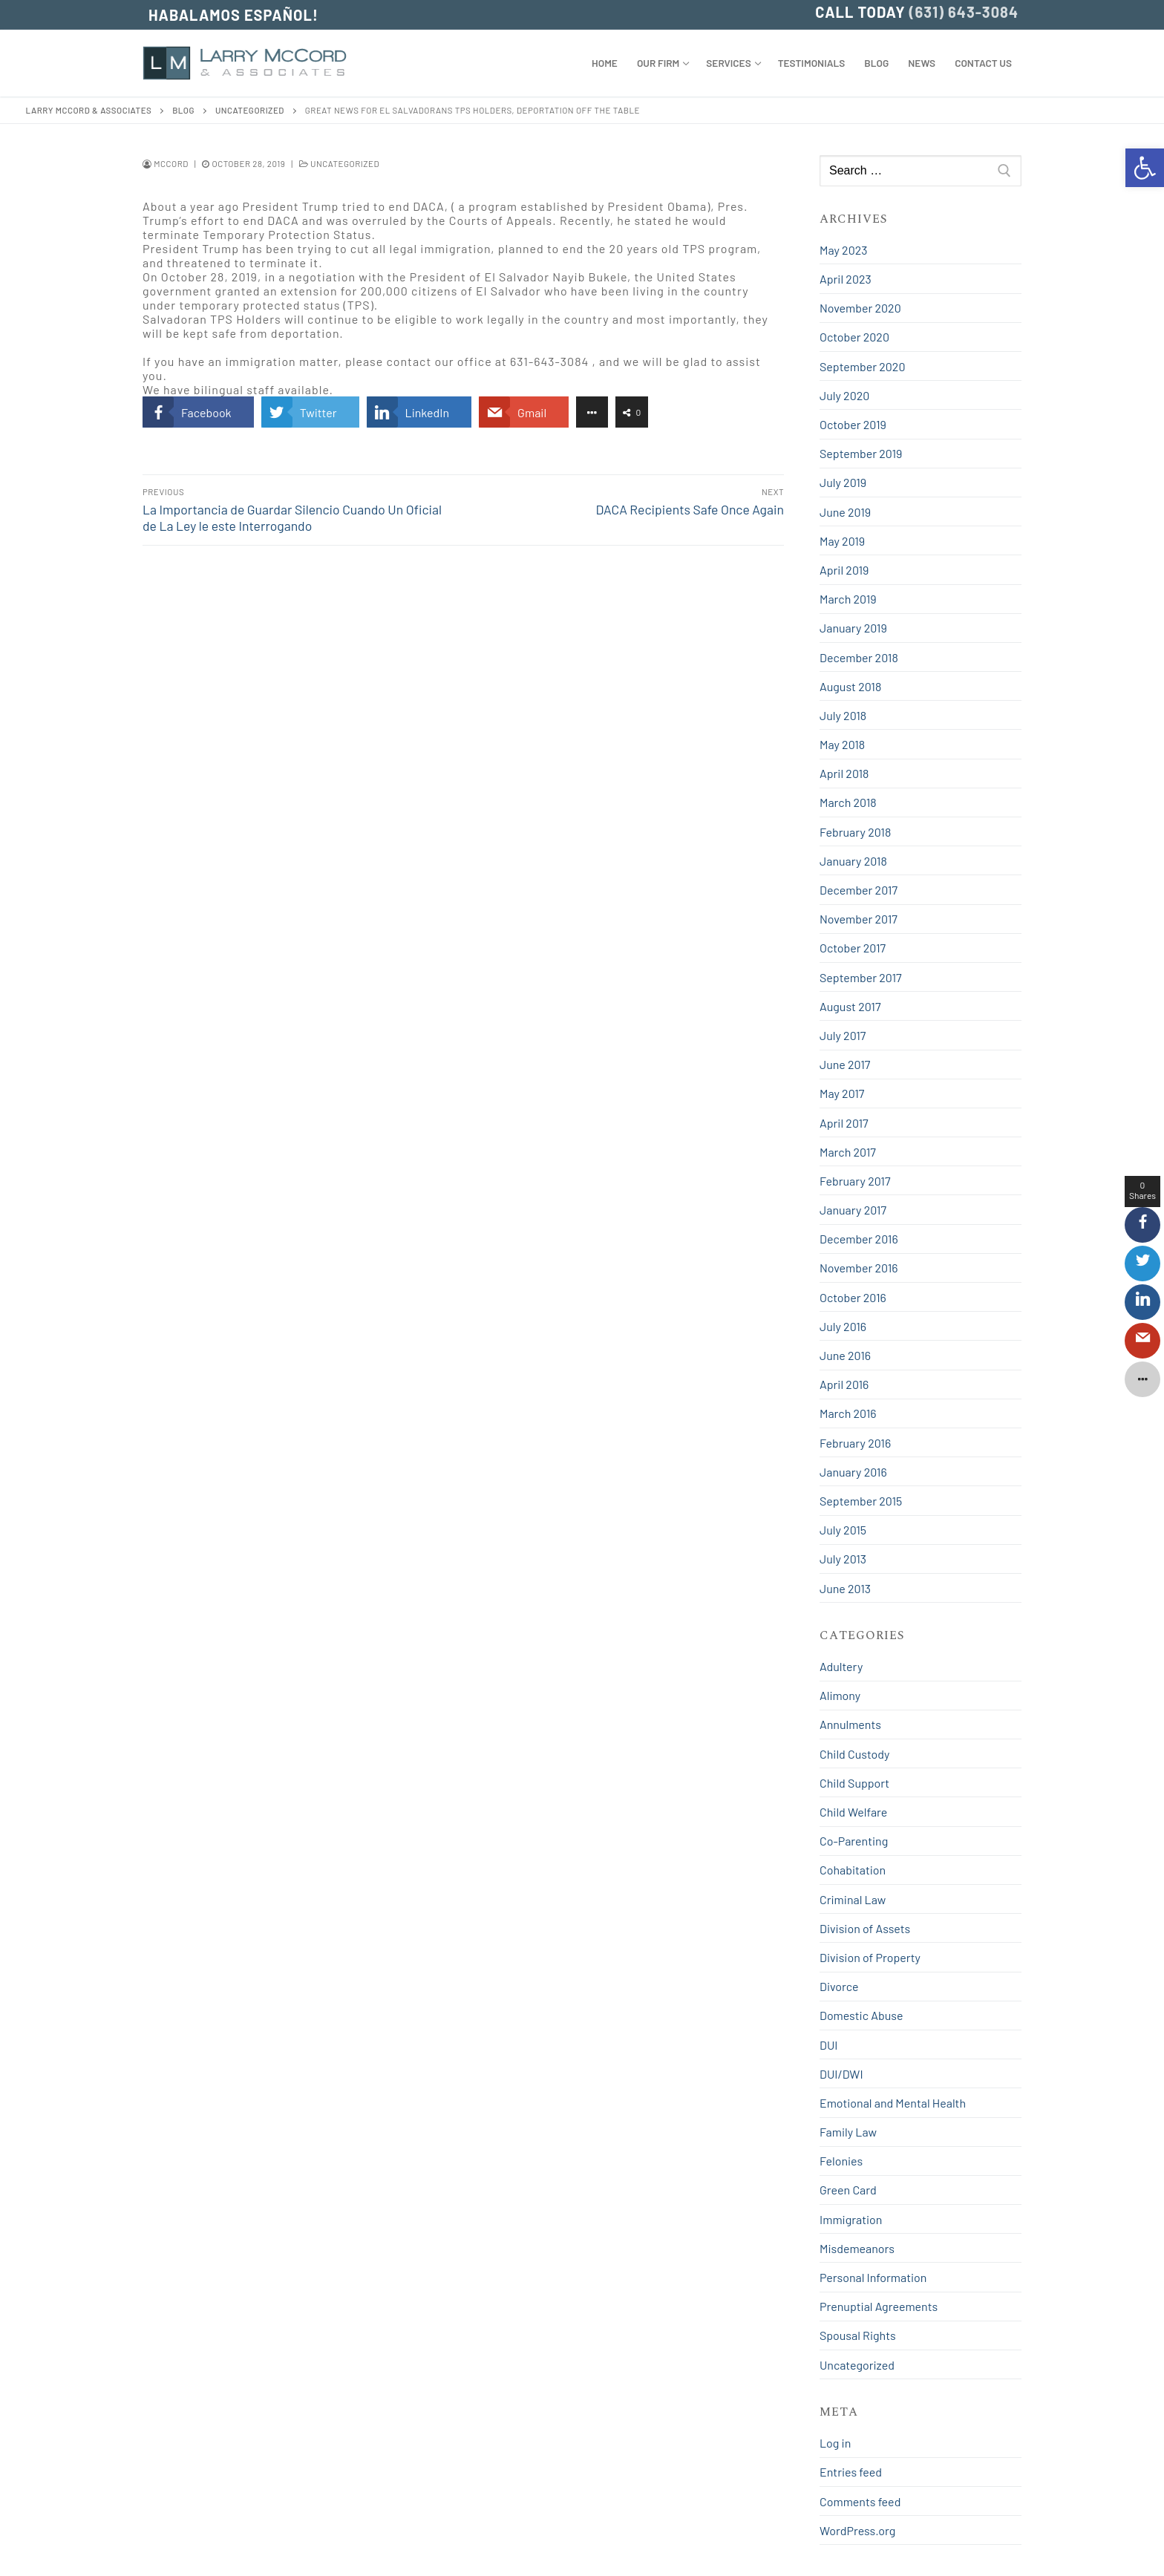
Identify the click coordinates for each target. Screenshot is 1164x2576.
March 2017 (848, 1152)
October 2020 (854, 337)
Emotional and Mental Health (893, 2103)
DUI (828, 2045)
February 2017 (855, 1181)
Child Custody (854, 1754)
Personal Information (873, 2277)
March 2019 (848, 599)
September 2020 (862, 366)
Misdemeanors (857, 2248)
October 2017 (853, 948)
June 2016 (845, 1355)
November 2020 (860, 308)
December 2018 (859, 657)
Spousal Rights (858, 2335)
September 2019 (861, 453)
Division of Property (870, 1957)
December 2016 (859, 1239)
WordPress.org (857, 2530)
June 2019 (845, 512)
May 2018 (842, 744)
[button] (1144, 167)
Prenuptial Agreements (879, 2306)
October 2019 (853, 424)
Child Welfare (853, 1812)
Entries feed (851, 2472)
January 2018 (853, 861)
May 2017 (842, 1093)
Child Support (854, 1783)
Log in (835, 2443)
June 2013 (845, 1588)
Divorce (839, 1986)
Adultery (841, 1666)
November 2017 (858, 919)
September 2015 (861, 1501)
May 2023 (843, 250)
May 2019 (842, 541)
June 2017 (845, 1064)
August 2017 (850, 1006)
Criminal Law (853, 1899)
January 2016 (853, 1472)
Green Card (848, 2190)
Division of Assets (865, 1928)
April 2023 (846, 279)
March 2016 (848, 1413)
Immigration (851, 2219)
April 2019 (844, 570)
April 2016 (844, 1384)
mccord (166, 163)
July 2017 (843, 1035)
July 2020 (844, 395)
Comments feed (860, 2501)
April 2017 (844, 1123)
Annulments (850, 1724)
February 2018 (855, 832)
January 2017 (853, 1210)
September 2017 (861, 977)
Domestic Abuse (861, 2015)
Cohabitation (853, 1870)
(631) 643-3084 (963, 12)
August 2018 (850, 686)
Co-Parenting (854, 1841)
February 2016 (855, 1443)
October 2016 (853, 1297)
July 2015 (843, 1530)
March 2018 (848, 802)
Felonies (841, 2161)
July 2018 (843, 715)
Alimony (840, 1695)
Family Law (848, 2132)
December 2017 (858, 890)
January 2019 (853, 628)
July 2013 (843, 1559)
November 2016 (858, 1268)
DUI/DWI (841, 2074)
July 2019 (843, 482)
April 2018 (844, 773)
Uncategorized (339, 163)
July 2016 (843, 1326)
